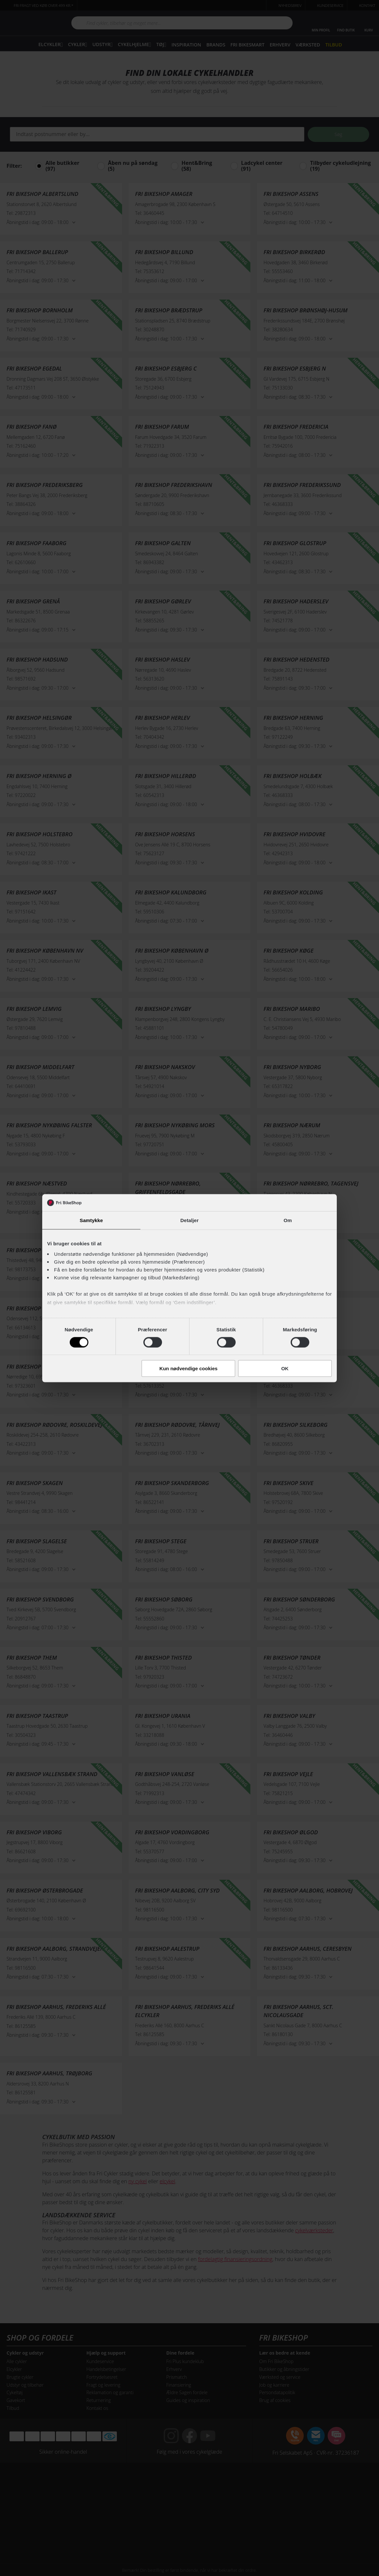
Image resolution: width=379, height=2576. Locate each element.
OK (285, 1368)
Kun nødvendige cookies (188, 1368)
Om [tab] (287, 1220)
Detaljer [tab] (189, 1220)
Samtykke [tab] (91, 1220)
